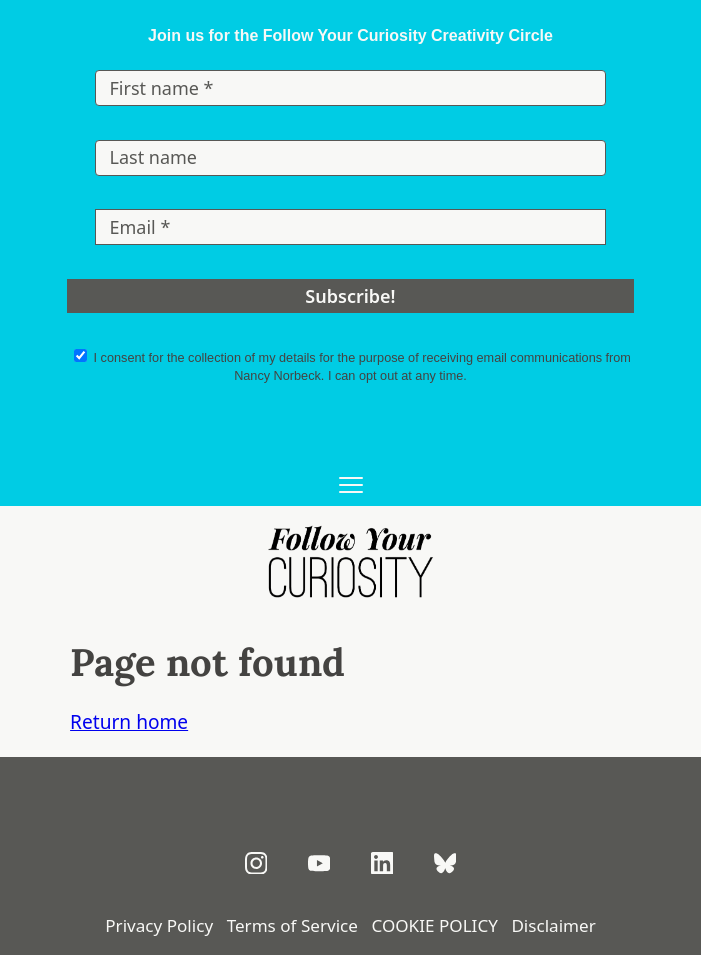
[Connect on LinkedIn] (382, 863)
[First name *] (350, 88)
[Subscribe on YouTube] (319, 863)
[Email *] (350, 227)
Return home (129, 722)
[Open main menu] (350, 487)
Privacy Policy (159, 925)
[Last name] (350, 158)
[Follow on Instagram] (256, 863)
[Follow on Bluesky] (445, 863)
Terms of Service (292, 925)
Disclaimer (553, 925)
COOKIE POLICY (434, 925)
